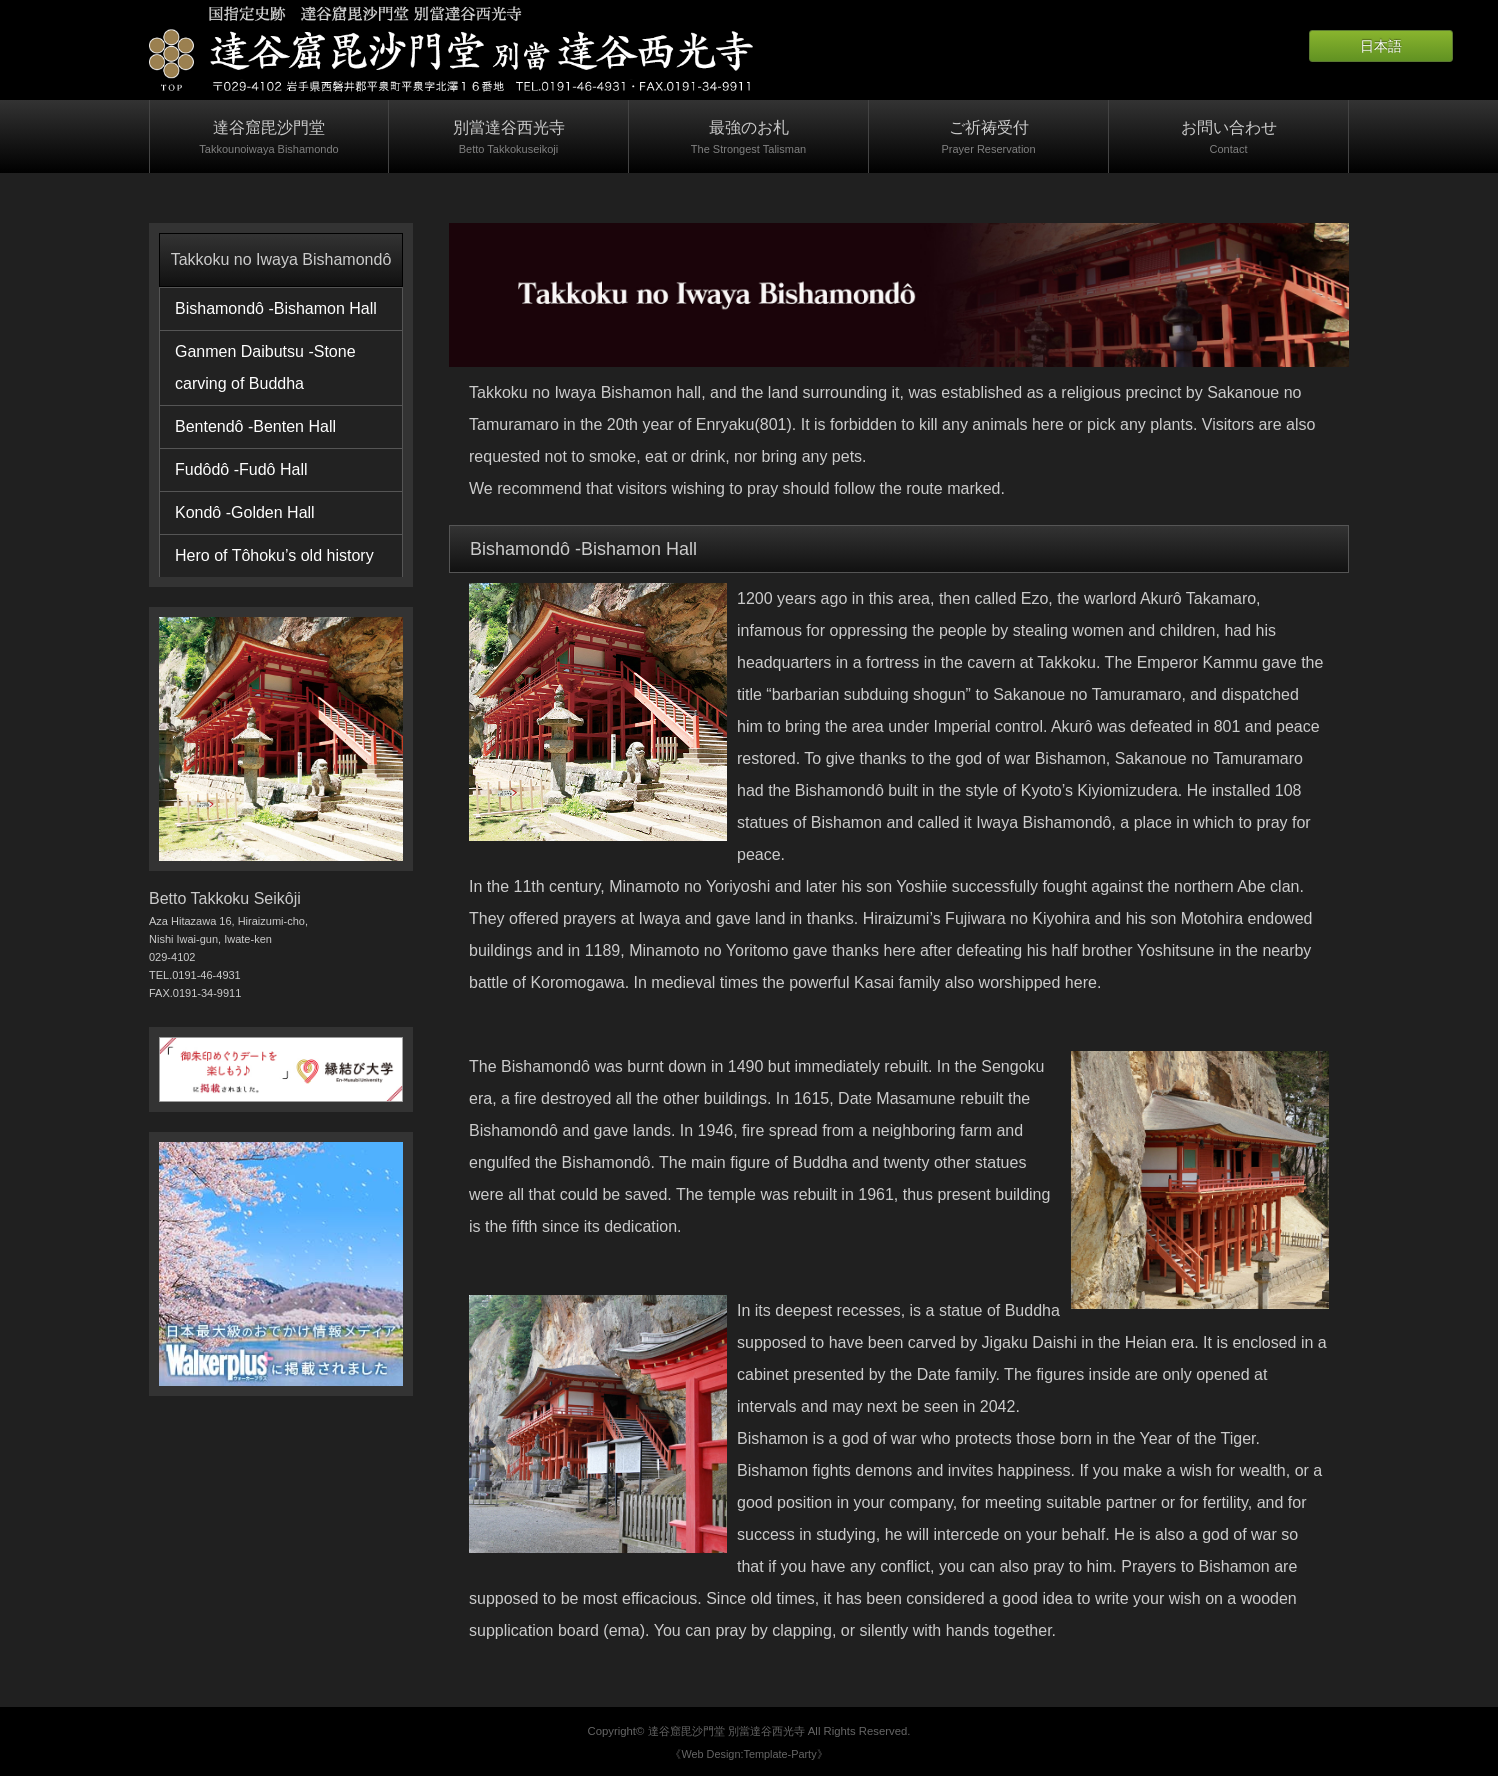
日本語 (1381, 46)
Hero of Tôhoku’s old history (274, 555)
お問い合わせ (1228, 138)
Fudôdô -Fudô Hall (241, 469)
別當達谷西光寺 (508, 138)
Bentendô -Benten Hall (255, 426)
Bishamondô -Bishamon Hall (276, 308)
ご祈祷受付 (988, 138)
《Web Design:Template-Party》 (748, 1754)
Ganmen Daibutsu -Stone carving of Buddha (265, 367)
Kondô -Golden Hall (245, 512)
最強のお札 (748, 138)
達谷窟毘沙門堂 (269, 138)
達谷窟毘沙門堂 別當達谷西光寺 (726, 1731)
